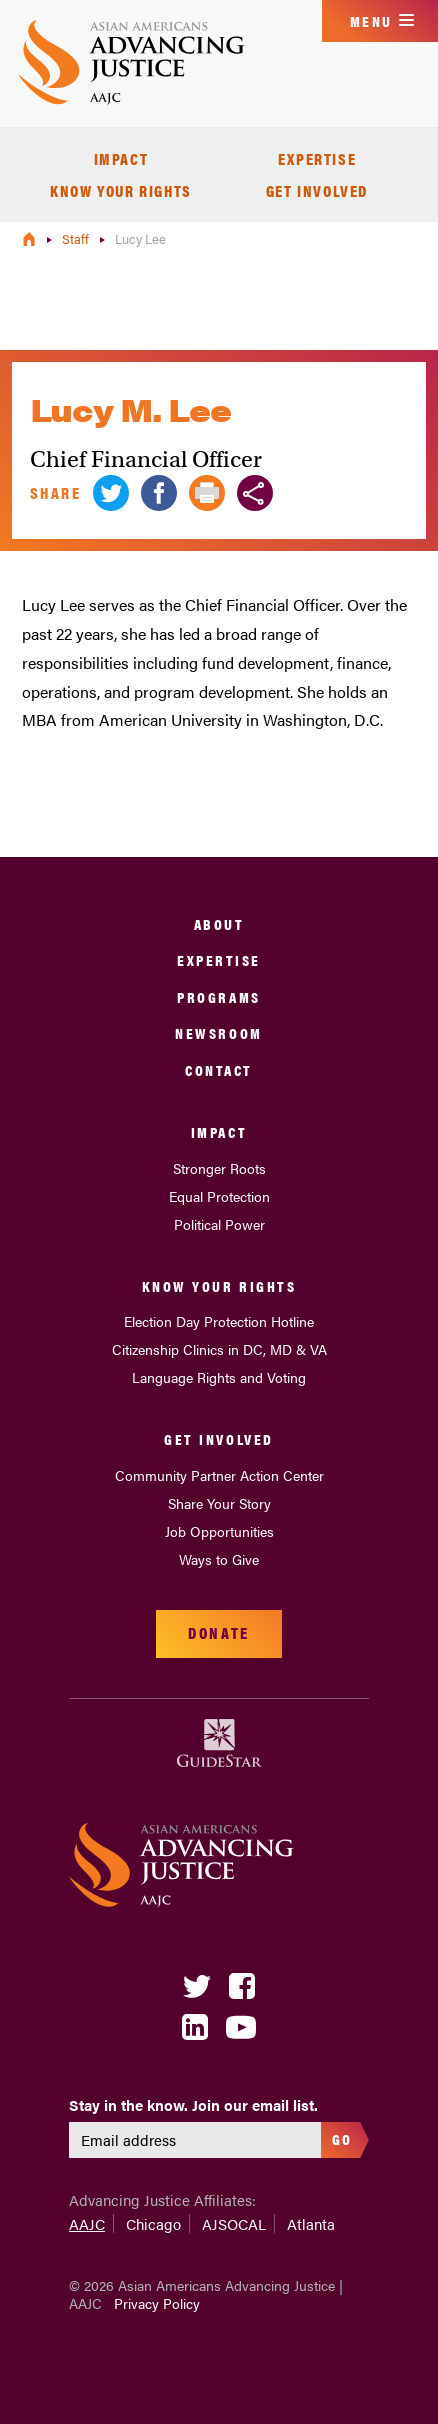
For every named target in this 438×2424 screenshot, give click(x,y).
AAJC (87, 2223)
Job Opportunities (219, 1531)
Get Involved (317, 190)
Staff (77, 238)
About (219, 923)
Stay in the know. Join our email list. (193, 2105)
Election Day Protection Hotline (219, 1321)
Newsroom (218, 1032)
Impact (121, 158)
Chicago (153, 2223)
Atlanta (311, 2223)
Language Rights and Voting (219, 1377)
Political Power (219, 1224)
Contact (219, 1069)
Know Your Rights (121, 190)
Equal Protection (219, 1196)
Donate (218, 1632)
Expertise (317, 158)
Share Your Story (219, 1503)
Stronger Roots (219, 1168)
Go (342, 2138)
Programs (218, 996)
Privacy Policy (157, 2303)
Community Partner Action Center (219, 1475)
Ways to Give (219, 1559)
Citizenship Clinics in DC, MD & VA (219, 1349)
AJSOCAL (234, 2223)
